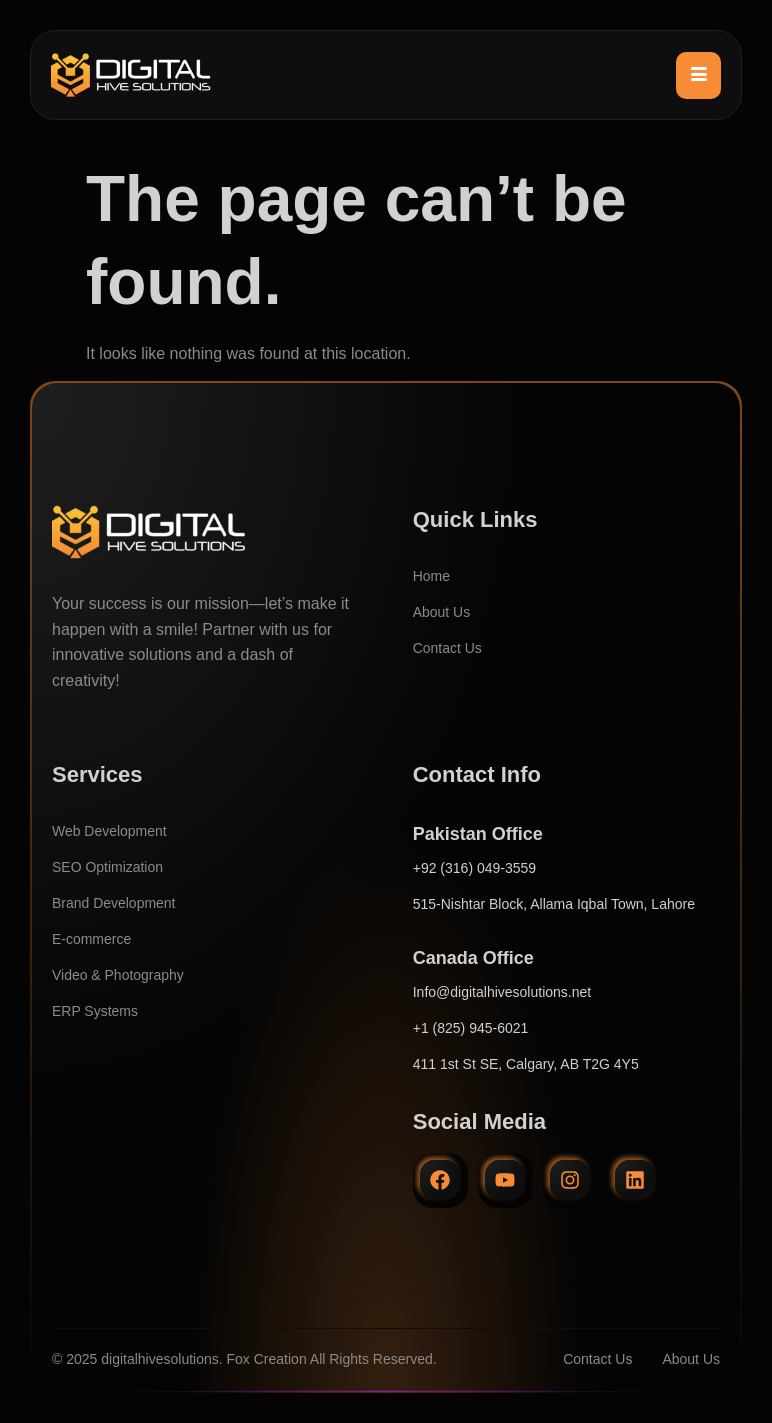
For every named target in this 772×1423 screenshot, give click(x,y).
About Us (442, 612)
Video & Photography (118, 975)
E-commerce (91, 939)
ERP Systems (95, 1011)
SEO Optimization (107, 867)
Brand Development (114, 903)
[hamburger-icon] (698, 75)
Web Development (109, 831)
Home (431, 576)
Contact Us (447, 648)
